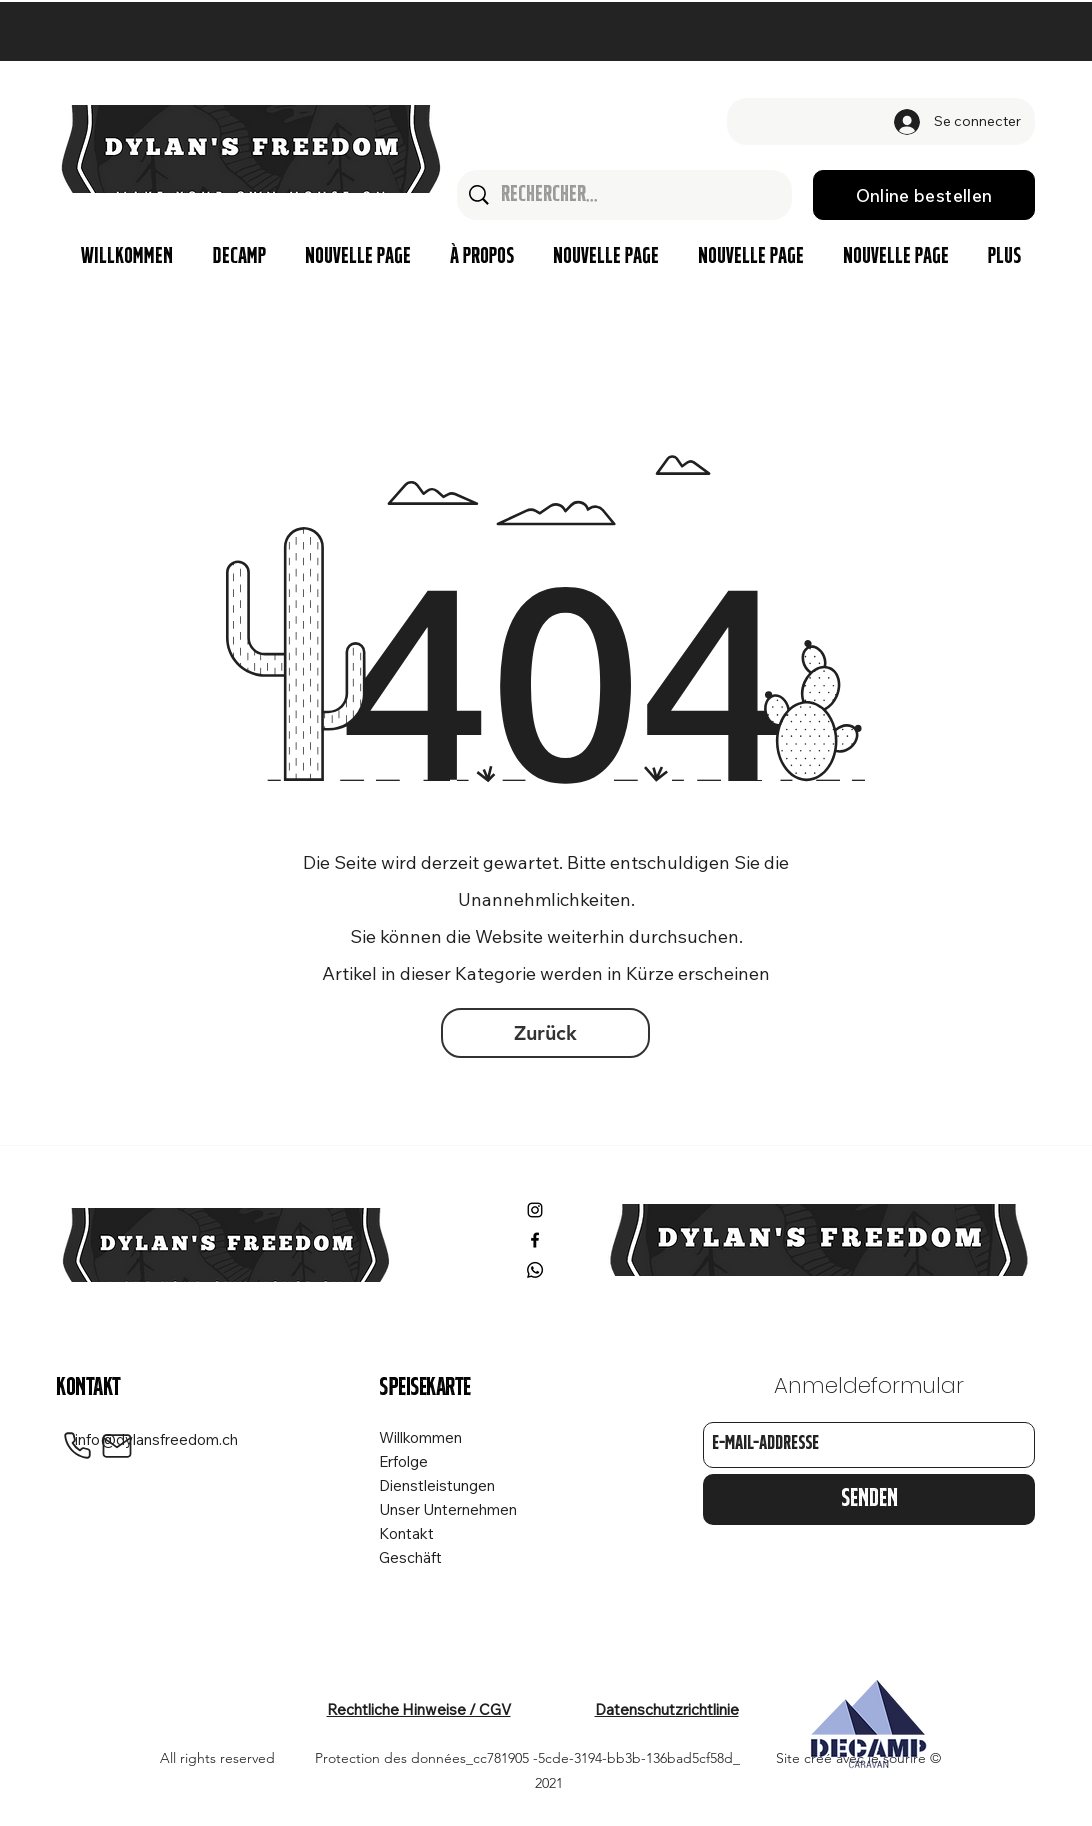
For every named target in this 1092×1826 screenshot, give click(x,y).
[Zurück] (545, 1033)
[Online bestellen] (924, 195)
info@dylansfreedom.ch (156, 1439)
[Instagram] (535, 1210)
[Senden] (869, 1499)
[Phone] (77, 1446)
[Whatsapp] (535, 1270)
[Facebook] (535, 1240)
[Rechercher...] (625, 195)
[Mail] (117, 1446)
